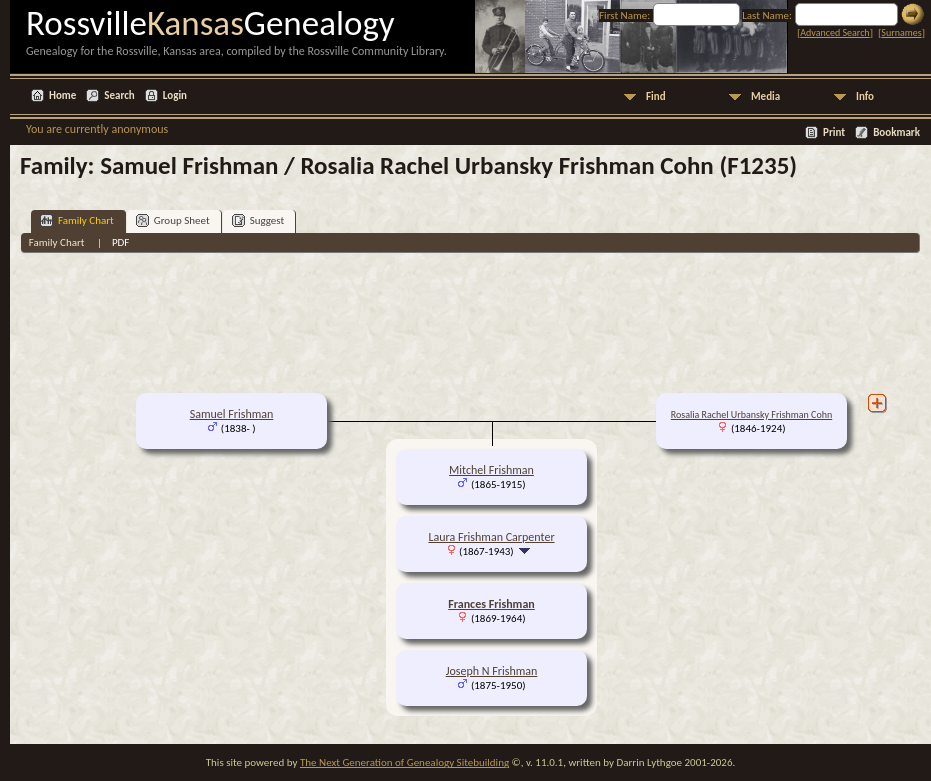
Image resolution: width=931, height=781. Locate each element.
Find (656, 96)
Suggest (258, 220)
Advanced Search (834, 32)
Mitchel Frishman (491, 470)
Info (865, 96)
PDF (121, 242)
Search (119, 95)
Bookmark (896, 132)
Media (765, 96)
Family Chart (77, 220)
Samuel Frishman (232, 414)
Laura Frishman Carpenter (491, 537)
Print (834, 132)
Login (175, 95)
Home (62, 95)
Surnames (901, 32)
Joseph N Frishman (492, 671)
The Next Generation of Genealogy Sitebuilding (404, 762)
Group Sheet (173, 220)
